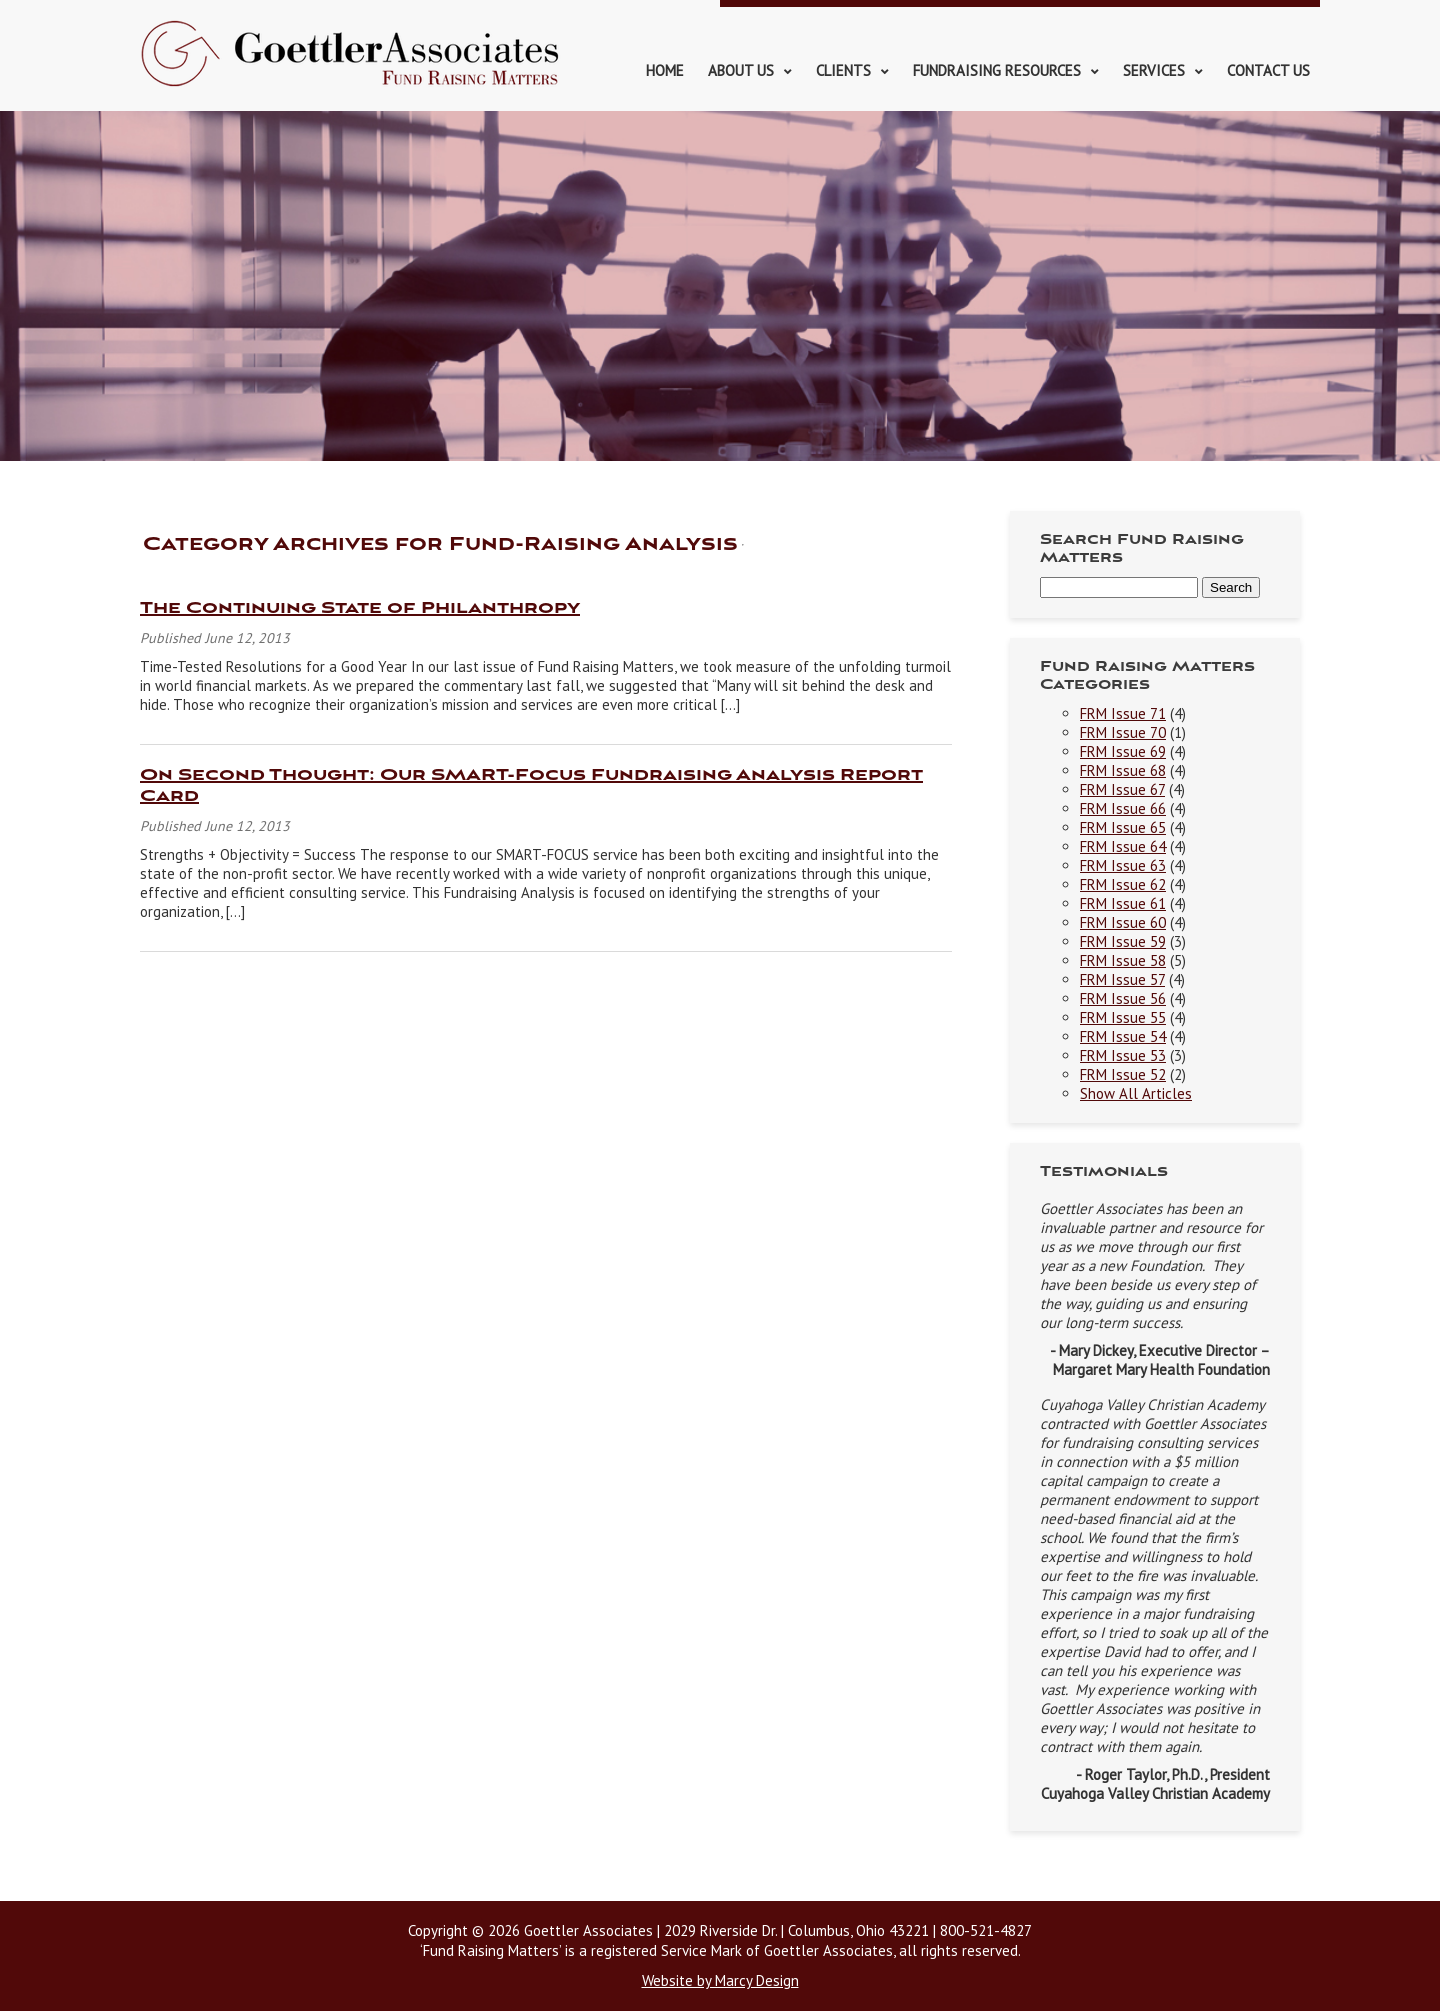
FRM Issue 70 (1123, 732)
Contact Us (1268, 70)
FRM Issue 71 (1123, 713)
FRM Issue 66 (1123, 808)
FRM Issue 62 (1123, 884)
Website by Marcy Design (720, 1980)
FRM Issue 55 (1123, 1017)
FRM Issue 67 (1122, 789)
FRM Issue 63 (1123, 865)
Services (1154, 70)
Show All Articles (1136, 1093)
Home (665, 70)
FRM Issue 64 (1123, 846)
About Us (741, 70)
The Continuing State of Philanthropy (360, 608)
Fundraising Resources (997, 70)
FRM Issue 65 (1123, 827)
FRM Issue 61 (1123, 903)
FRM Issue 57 (1122, 979)
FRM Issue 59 (1123, 941)
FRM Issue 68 (1123, 770)
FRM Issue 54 (1123, 1036)
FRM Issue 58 (1123, 960)
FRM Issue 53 (1123, 1055)
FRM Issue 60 (1123, 922)
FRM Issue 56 (1123, 998)
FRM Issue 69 (1123, 751)
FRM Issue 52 (1123, 1074)
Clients (843, 70)
